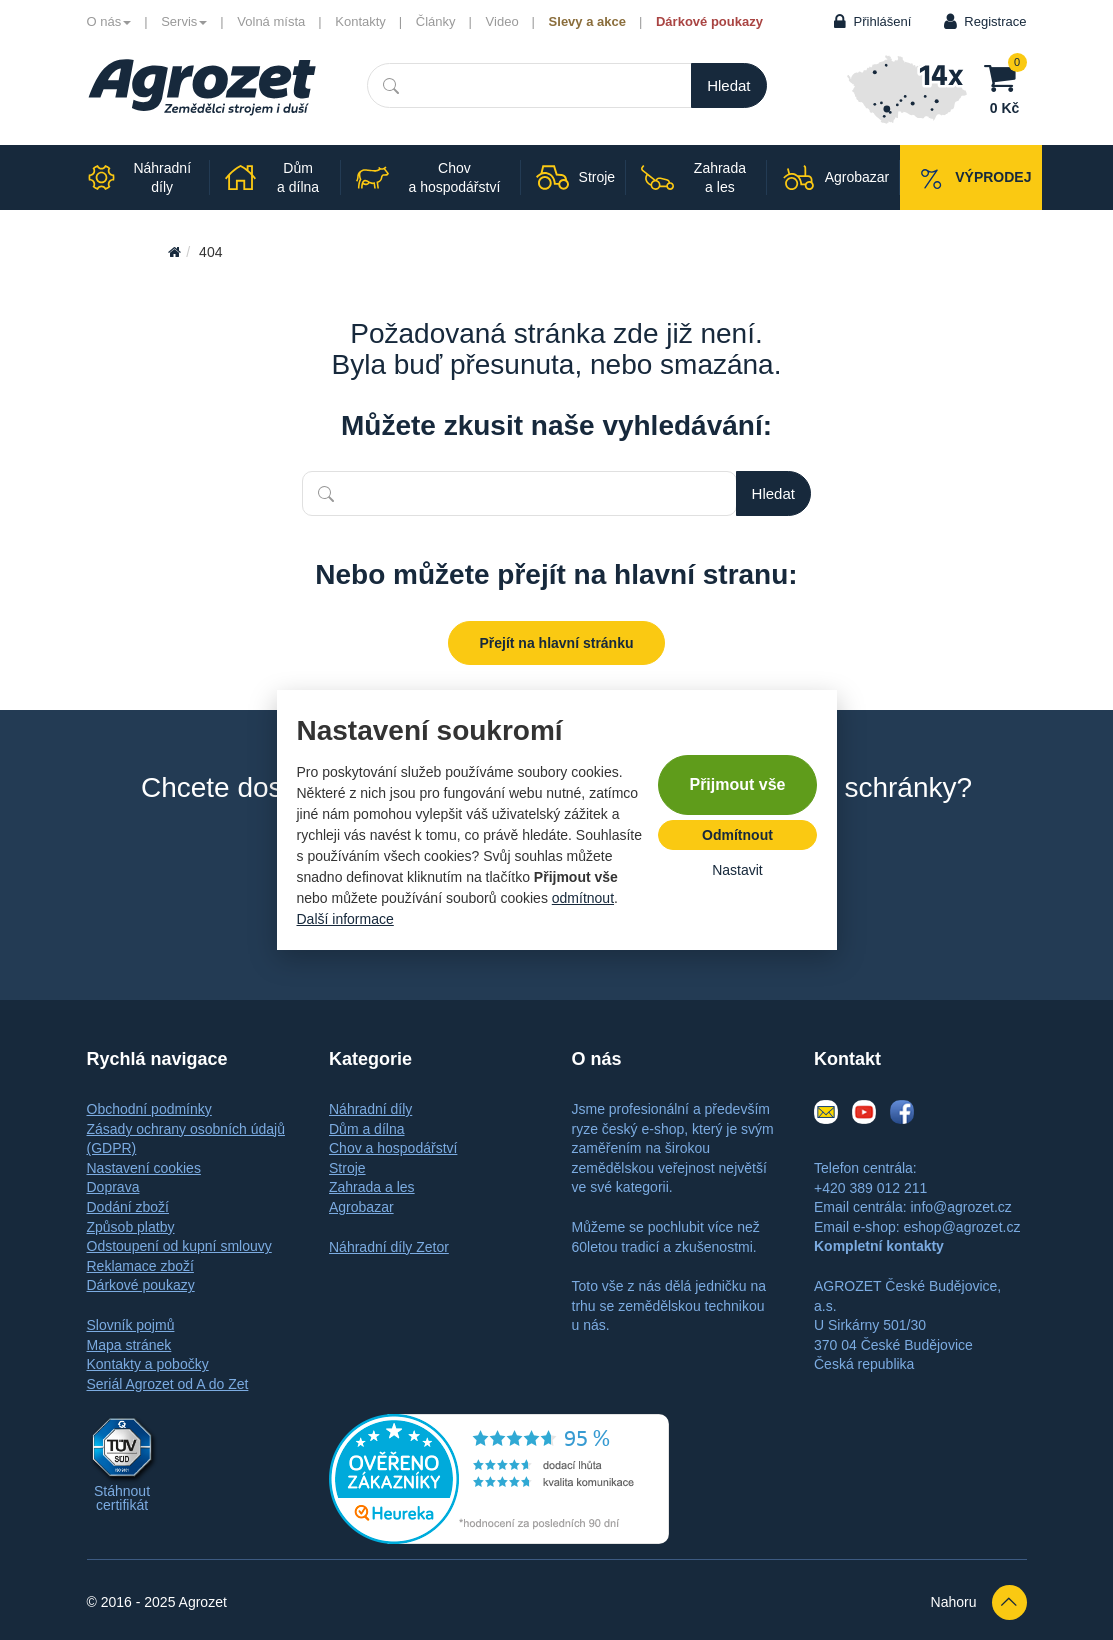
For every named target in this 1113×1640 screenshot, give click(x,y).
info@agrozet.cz (960, 1207)
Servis (184, 21)
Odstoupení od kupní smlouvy (179, 1246)
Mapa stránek (129, 1345)
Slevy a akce (587, 21)
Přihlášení (883, 21)
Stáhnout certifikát (122, 1498)
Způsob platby (131, 1227)
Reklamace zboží (140, 1266)
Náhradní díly (370, 1109)
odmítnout (583, 898)
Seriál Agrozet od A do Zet (168, 1384)
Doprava (113, 1187)
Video (502, 21)
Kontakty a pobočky (148, 1364)
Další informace (345, 919)
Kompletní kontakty (879, 1246)
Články (436, 21)
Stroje (347, 1168)
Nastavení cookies (144, 1168)
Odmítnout (737, 835)
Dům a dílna (366, 1129)
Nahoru (979, 1602)
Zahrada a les (372, 1187)
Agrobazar (361, 1207)
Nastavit (737, 870)
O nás (109, 21)
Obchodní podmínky (149, 1109)
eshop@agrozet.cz (961, 1227)
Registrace (995, 21)
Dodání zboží (128, 1207)
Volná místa (271, 21)
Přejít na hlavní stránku (556, 643)
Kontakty (360, 21)
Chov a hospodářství (393, 1148)
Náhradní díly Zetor (389, 1247)
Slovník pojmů (131, 1325)
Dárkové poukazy (709, 21)
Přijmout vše (737, 784)
